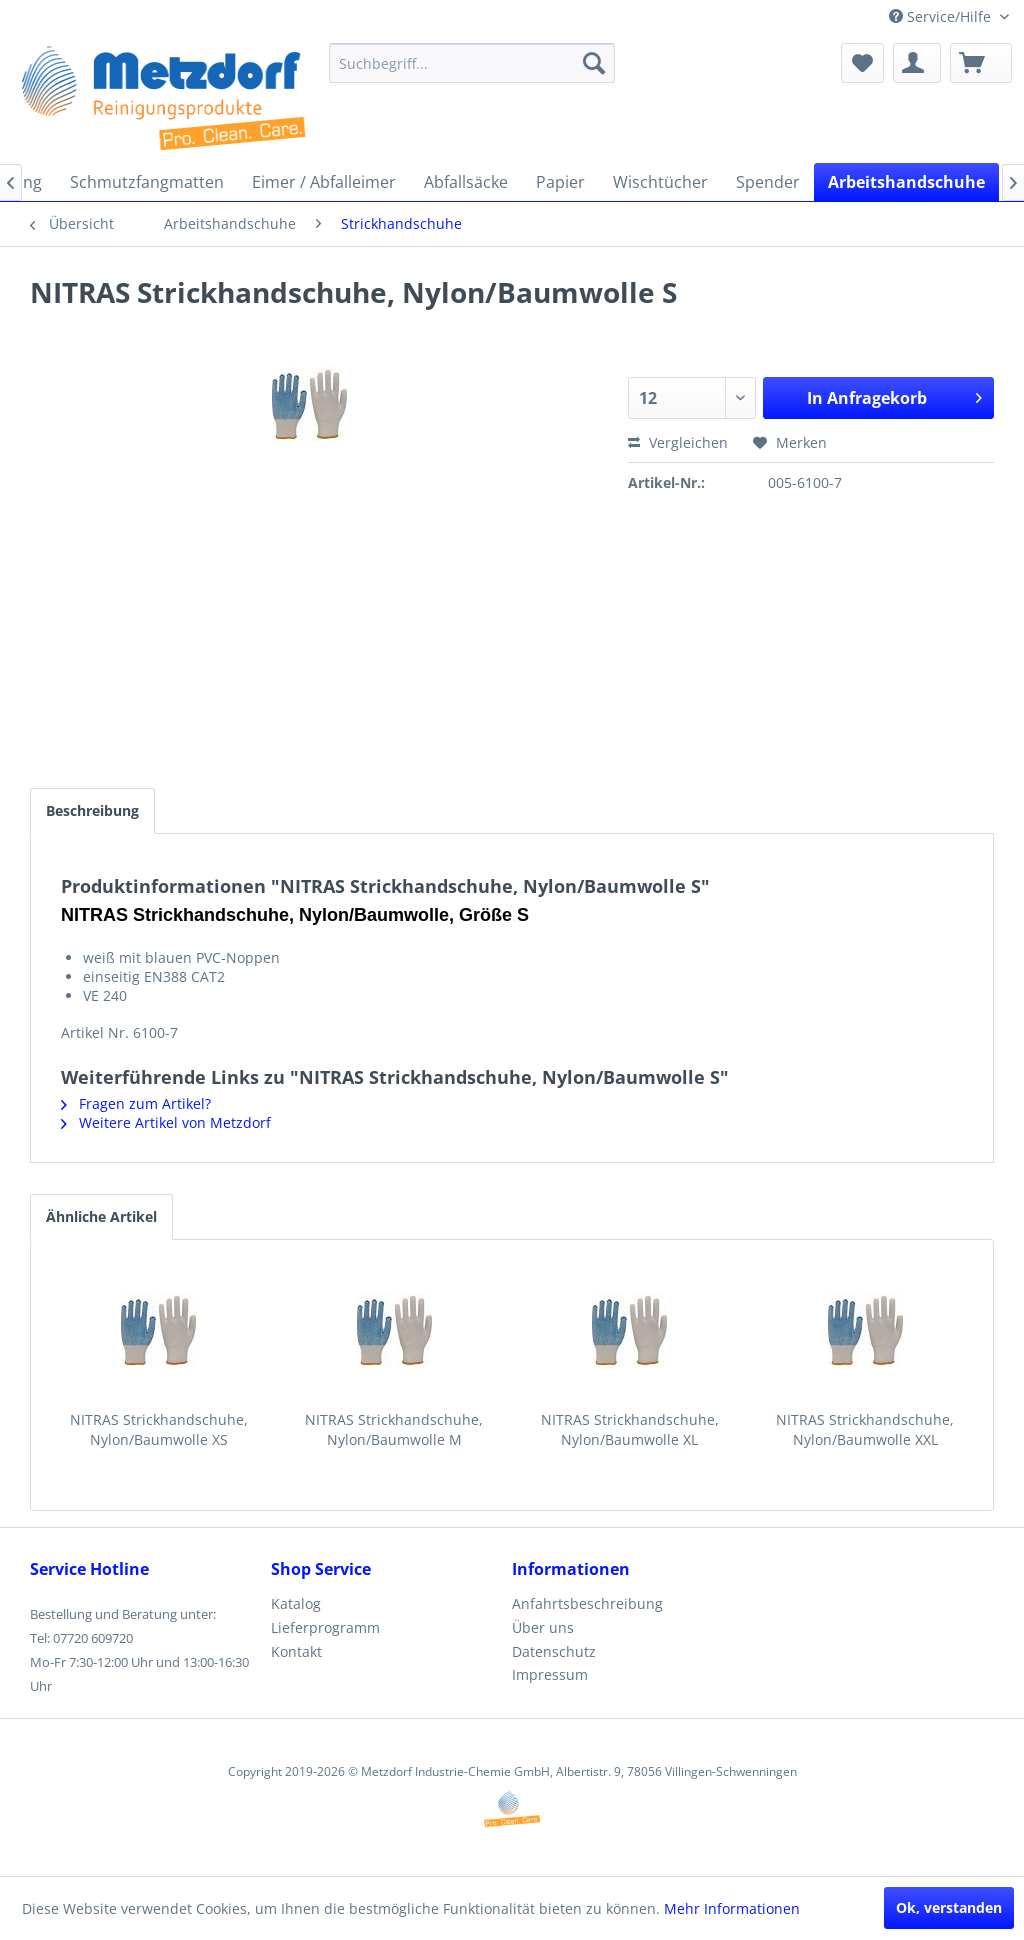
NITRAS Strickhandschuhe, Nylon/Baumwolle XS (159, 1429)
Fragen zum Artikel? (136, 1103)
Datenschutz (554, 1651)
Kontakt (296, 1651)
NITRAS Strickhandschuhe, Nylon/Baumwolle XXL (865, 1429)
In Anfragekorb (894, 395)
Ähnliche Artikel (101, 1216)
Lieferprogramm (325, 1627)
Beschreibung (92, 810)
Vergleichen (678, 442)
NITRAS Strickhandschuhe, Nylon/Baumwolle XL (630, 1429)
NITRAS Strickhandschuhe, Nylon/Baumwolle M (394, 1429)
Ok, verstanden (949, 1907)
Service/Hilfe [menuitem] (942, 16)
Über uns (543, 1627)
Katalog (296, 1603)
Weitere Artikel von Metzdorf (166, 1122)
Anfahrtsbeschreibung (587, 1603)
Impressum (550, 1674)
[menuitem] (472, 63)
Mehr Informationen (732, 1908)
